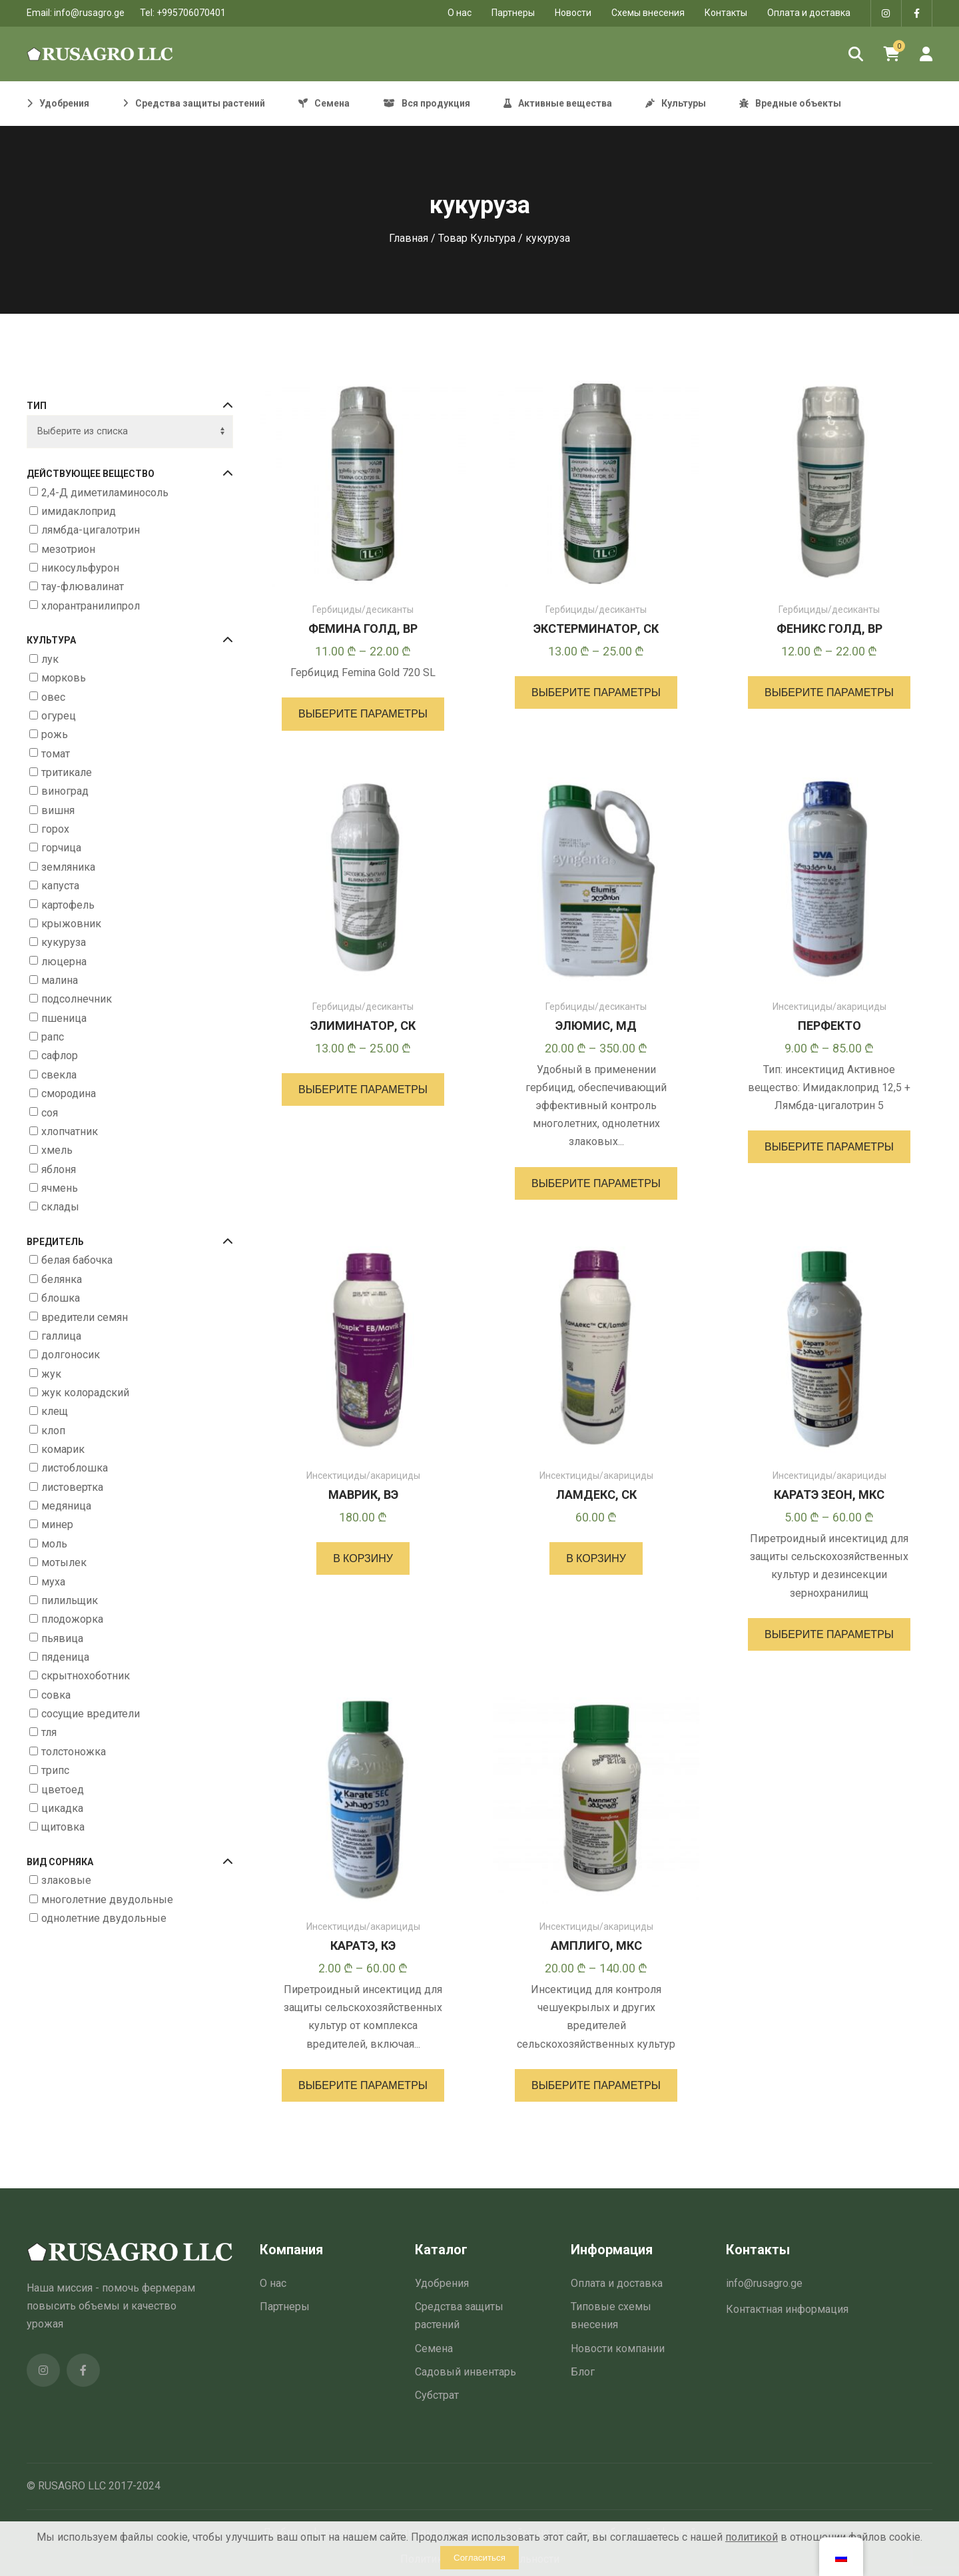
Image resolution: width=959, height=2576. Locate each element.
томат (55, 753)
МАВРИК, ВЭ (363, 1495)
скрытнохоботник (85, 1676)
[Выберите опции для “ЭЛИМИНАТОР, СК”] (363, 1089)
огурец (58, 715)
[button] (363, 1558)
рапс (52, 1037)
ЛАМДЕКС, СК (596, 1495)
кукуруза (63, 942)
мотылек (64, 1562)
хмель (57, 1150)
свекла (59, 1075)
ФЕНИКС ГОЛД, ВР (829, 629)
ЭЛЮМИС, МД (596, 1026)
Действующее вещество (130, 474)
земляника (68, 867)
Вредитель (130, 1242)
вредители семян (84, 1317)
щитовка (63, 1827)
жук (51, 1374)
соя (49, 1112)
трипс (55, 1770)
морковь (63, 677)
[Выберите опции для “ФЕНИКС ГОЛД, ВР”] (829, 692)
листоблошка (74, 1468)
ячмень (59, 1188)
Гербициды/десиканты (363, 609)
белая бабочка (77, 1260)
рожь (54, 734)
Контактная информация (787, 2309)
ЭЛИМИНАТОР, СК (363, 1026)
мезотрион (68, 549)
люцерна (64, 961)
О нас (273, 2283)
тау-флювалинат (82, 587)
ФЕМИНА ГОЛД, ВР (363, 629)
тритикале (66, 772)
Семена (434, 2348)
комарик (63, 1449)
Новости (573, 12)
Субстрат (437, 2395)
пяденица (65, 1657)
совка (56, 1695)
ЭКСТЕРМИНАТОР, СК (596, 629)
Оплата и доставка (808, 12)
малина (59, 980)
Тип (130, 406)
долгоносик (70, 1354)
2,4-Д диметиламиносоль (104, 492)
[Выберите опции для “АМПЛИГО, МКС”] (596, 2085)
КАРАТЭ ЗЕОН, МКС (829, 1495)
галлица (61, 1336)
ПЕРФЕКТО (829, 1026)
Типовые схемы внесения (611, 2315)
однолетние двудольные (103, 1918)
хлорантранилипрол (90, 606)
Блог (583, 2371)
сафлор (59, 1056)
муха (53, 1581)
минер (57, 1525)
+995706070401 (191, 12)
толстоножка (73, 1751)
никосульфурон (80, 568)
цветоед (62, 1789)
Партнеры (513, 12)
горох (55, 829)
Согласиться (479, 2558)
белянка (61, 1279)
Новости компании (618, 2348)
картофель (68, 905)
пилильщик (69, 1600)
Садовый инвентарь (465, 2371)
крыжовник (71, 923)
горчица (61, 848)
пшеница (64, 1018)
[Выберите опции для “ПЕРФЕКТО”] (829, 1146)
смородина (68, 1093)
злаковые (66, 1881)
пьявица (62, 1638)
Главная (408, 238)
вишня (58, 810)
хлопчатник (69, 1131)
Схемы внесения (648, 12)
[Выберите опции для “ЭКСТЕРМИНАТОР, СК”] (596, 692)
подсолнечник (76, 999)
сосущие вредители (90, 1713)
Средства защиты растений (459, 2315)
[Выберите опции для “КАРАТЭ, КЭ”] (363, 2085)
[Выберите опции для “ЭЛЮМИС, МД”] (596, 1183)
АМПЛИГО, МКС (596, 1945)
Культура (130, 640)
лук (50, 659)
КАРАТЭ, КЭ (363, 1945)
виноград (65, 791)
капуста (60, 885)
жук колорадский (85, 1392)
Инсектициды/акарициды (829, 1006)
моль (54, 1543)
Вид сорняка (130, 1862)
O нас (460, 12)
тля (49, 1733)
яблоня (58, 1169)
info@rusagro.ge (89, 12)
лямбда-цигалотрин (90, 530)
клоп (53, 1430)
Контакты (726, 12)
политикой (751, 2537)
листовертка (72, 1487)
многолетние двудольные (107, 1899)
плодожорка (72, 1619)
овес (53, 697)
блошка (60, 1298)
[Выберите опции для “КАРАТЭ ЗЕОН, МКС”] (829, 1634)
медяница (66, 1506)
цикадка (62, 1808)
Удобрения (442, 2283)
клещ (54, 1412)
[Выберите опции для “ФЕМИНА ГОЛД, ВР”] (363, 713)
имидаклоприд (78, 511)
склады (60, 1206)
